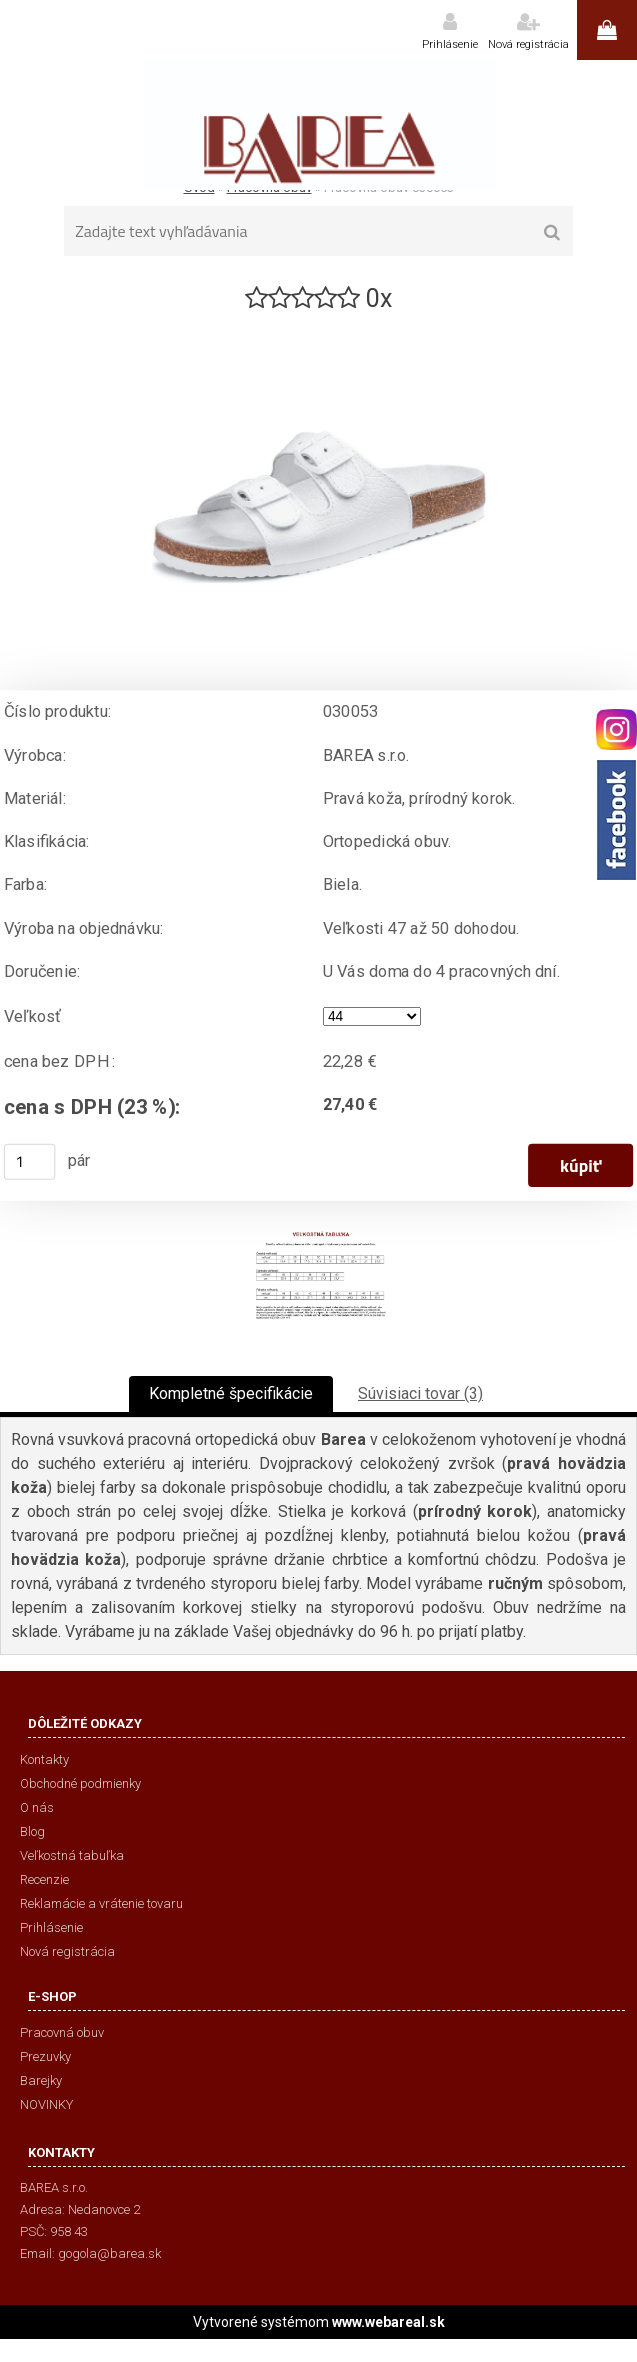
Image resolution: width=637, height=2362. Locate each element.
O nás (37, 1807)
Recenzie (44, 1879)
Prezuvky (45, 2056)
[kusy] (30, 1162)
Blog (32, 1831)
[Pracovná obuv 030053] (319, 323)
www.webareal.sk (388, 2322)
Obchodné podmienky (80, 1783)
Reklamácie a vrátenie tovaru (101, 1903)
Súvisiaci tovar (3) (420, 1393)
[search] (551, 233)
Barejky (41, 2080)
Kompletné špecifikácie (231, 1393)
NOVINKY (46, 2104)
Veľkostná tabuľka (72, 1855)
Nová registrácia (528, 44)
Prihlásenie (450, 44)
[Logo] (318, 125)
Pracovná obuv (62, 2032)
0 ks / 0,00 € (607, 30)
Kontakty (44, 1759)
